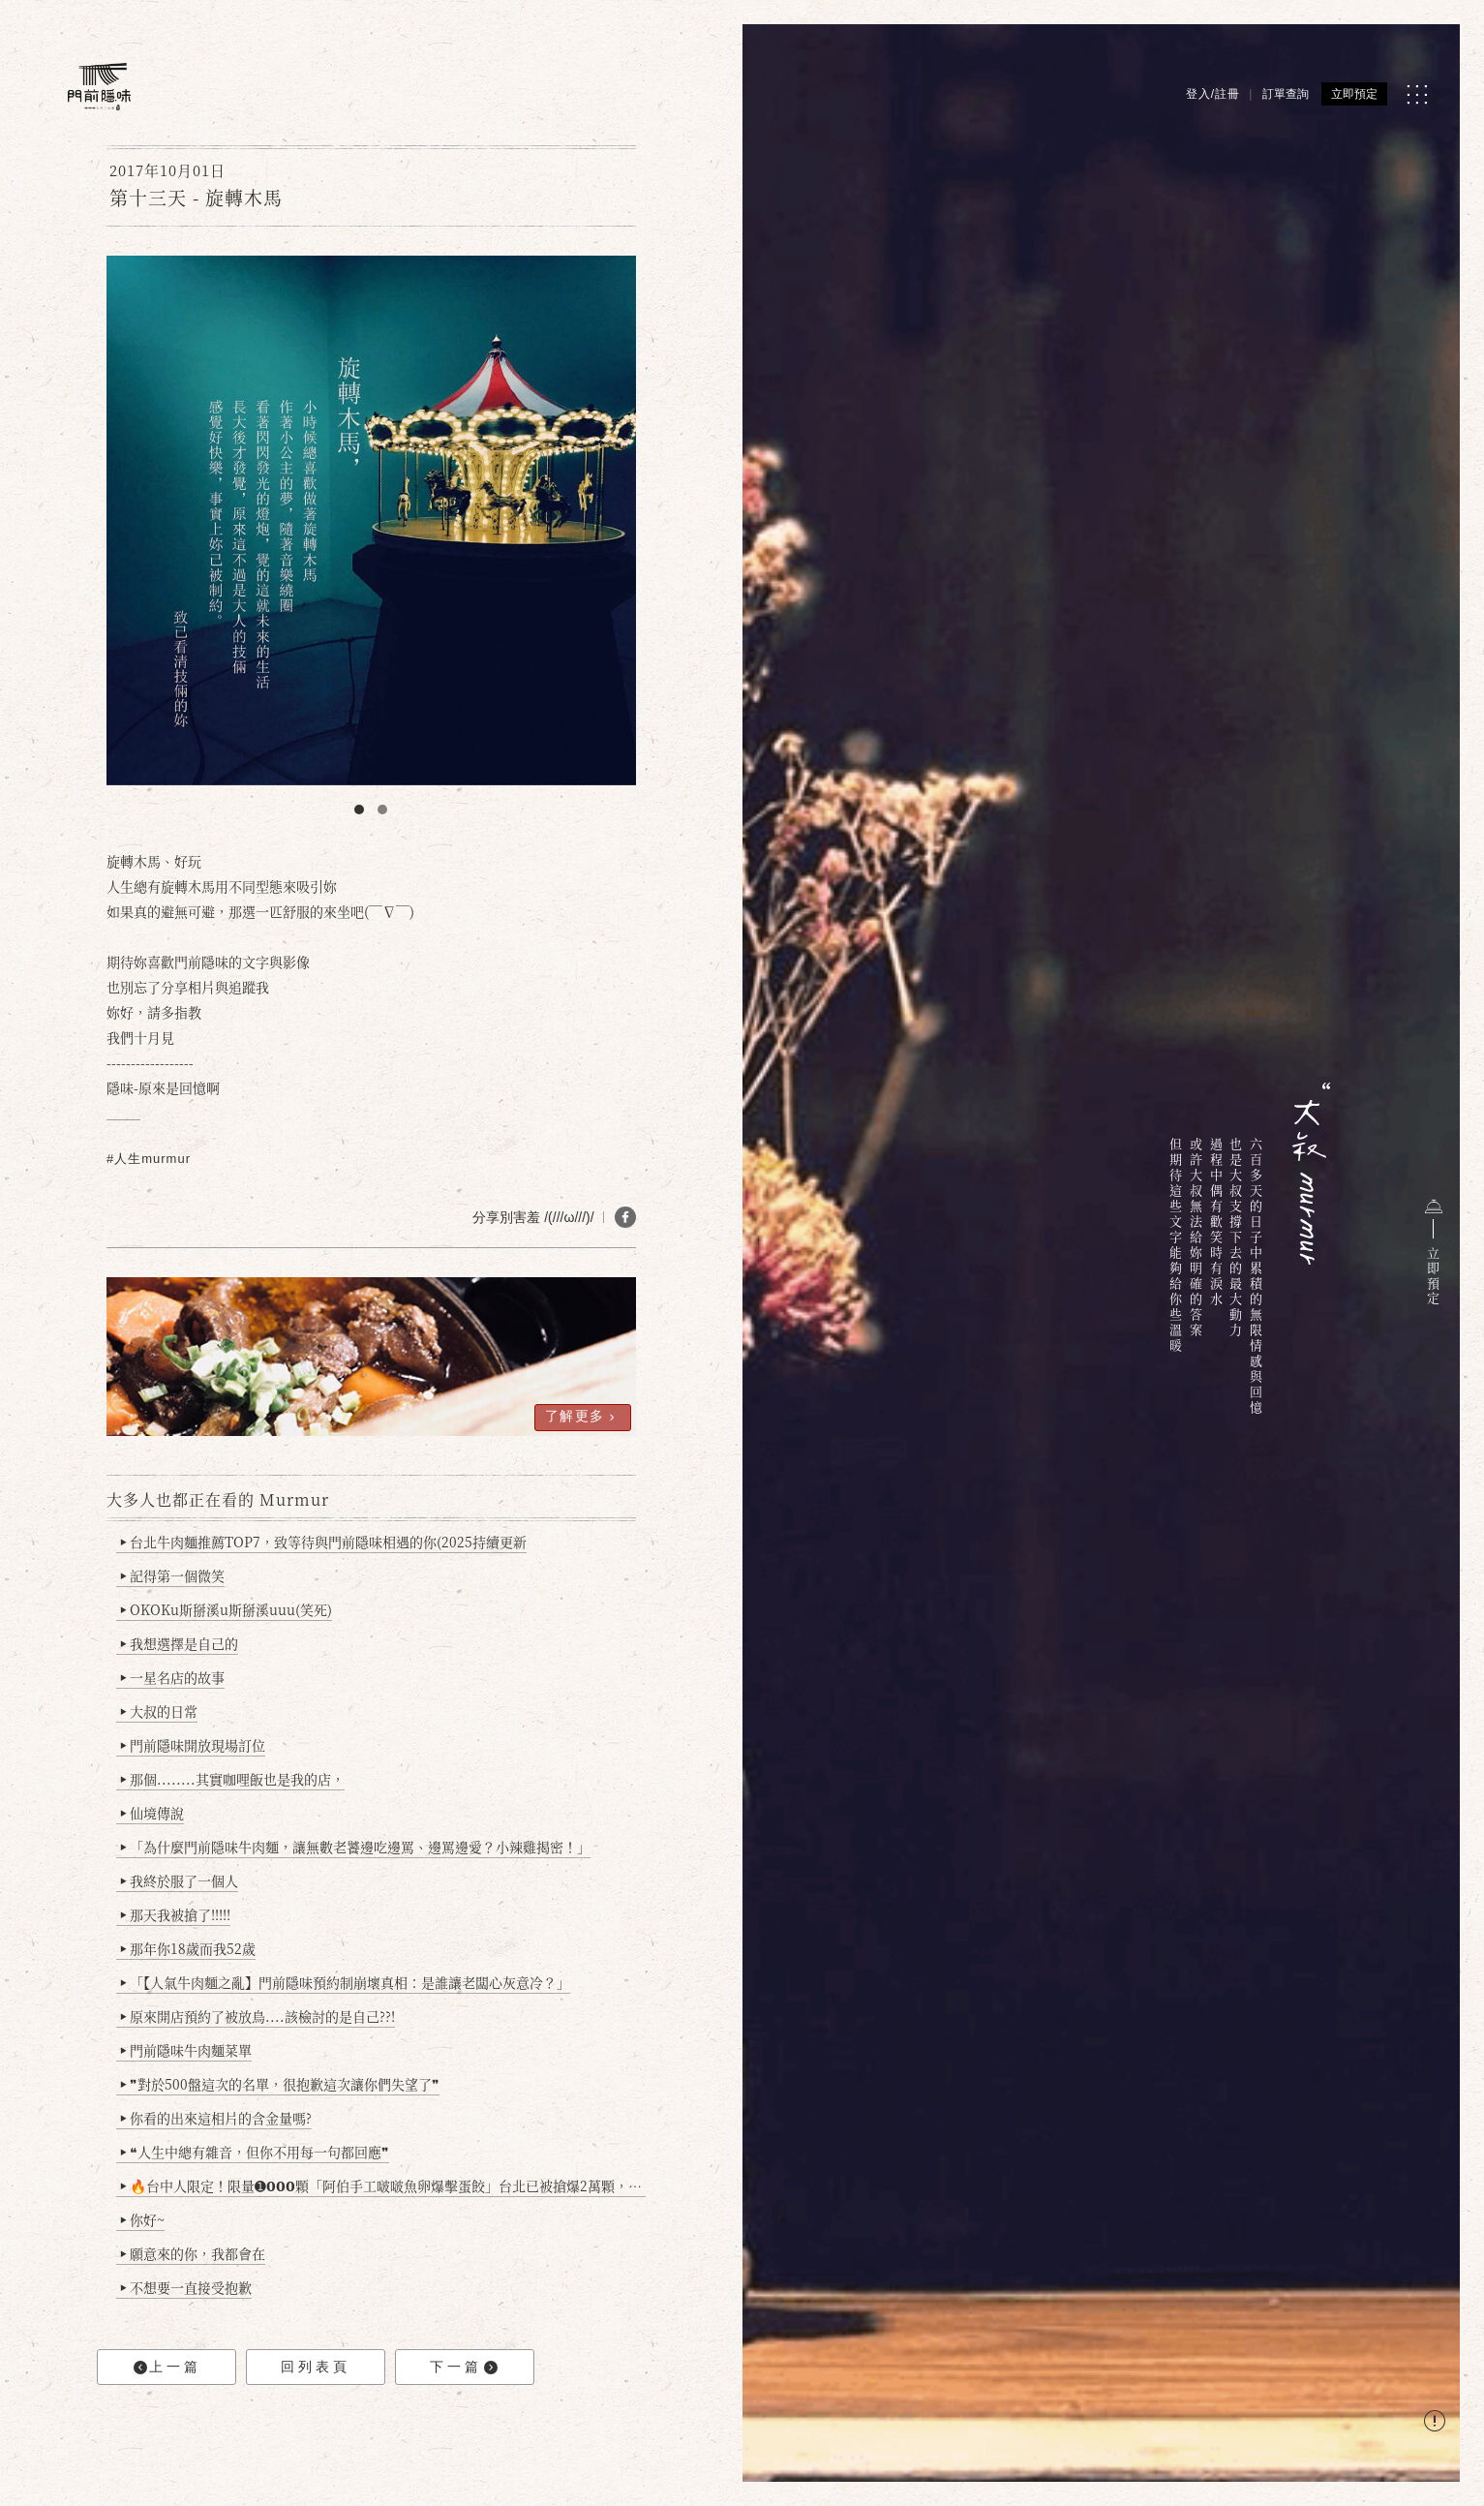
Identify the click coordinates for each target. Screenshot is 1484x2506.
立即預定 (1354, 94)
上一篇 (167, 2367)
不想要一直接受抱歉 (186, 2287)
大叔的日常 (159, 1711)
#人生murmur (148, 1158)
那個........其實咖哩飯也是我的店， (233, 1778)
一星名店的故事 (173, 1677)
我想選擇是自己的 (179, 1643)
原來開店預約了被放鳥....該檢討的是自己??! (258, 2016)
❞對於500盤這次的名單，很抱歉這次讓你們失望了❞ (280, 2083)
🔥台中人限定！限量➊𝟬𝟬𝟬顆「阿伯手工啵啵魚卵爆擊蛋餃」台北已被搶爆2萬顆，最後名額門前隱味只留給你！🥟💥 (383, 2185)
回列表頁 (315, 2366)
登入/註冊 (1213, 94)
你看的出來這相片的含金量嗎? (216, 2117)
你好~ (143, 2219)
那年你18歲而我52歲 (188, 1948)
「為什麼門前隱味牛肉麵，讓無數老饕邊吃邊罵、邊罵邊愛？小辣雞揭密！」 (355, 1846)
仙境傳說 (152, 1812)
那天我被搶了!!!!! (175, 1914)
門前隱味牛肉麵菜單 (186, 2050)
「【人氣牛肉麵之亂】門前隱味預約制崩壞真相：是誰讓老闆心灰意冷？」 (345, 1982)
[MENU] (1417, 94)
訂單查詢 (1285, 94)
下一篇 (464, 2367)
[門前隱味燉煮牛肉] (99, 86)
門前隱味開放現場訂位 (193, 1745)
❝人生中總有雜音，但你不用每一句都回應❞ (255, 2151)
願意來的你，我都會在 (193, 2253)
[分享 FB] (625, 1217)
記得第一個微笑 (173, 1575)
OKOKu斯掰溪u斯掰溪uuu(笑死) (226, 1609)
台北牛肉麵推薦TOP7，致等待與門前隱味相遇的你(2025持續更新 (324, 1541)
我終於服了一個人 (179, 1880)
